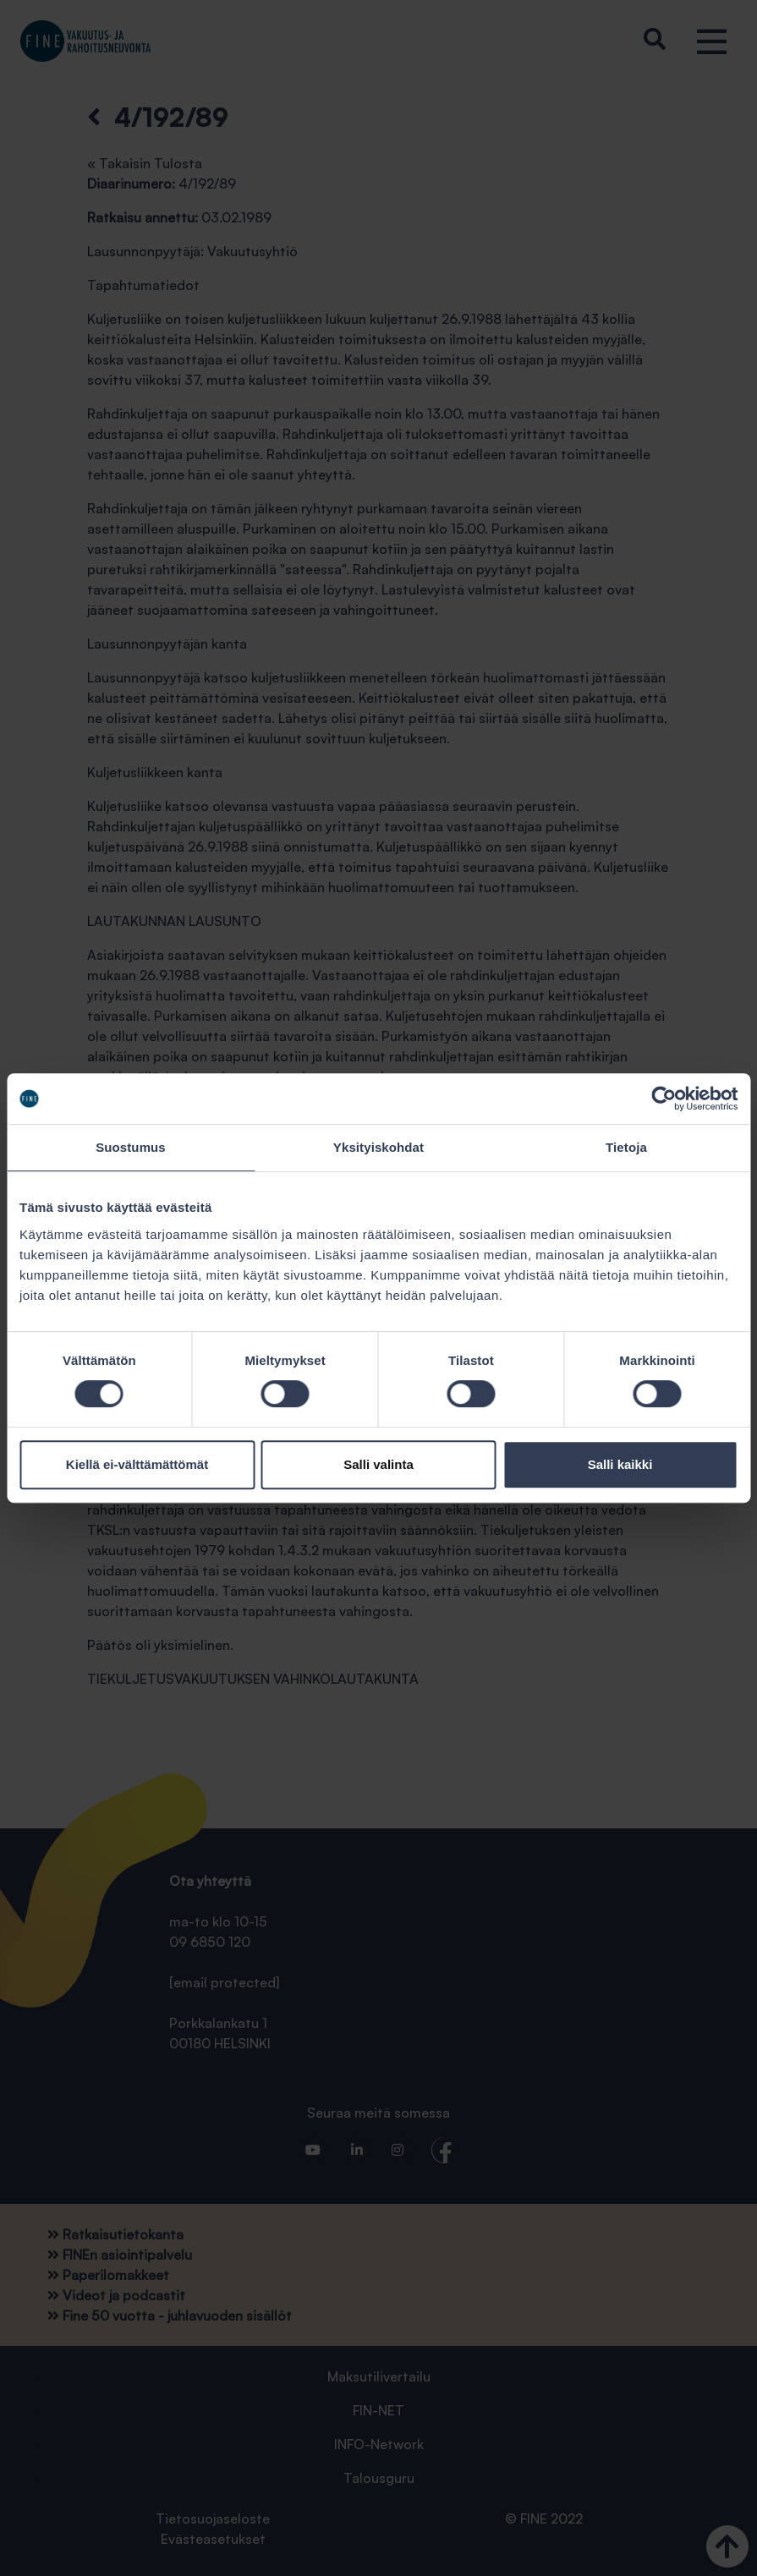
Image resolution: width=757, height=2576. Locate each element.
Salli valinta (378, 1464)
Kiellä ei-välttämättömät (137, 1464)
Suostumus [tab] (131, 1147)
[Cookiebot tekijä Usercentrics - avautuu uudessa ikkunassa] (664, 1098)
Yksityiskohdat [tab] (378, 1147)
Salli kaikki (620, 1464)
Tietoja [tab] (626, 1147)
